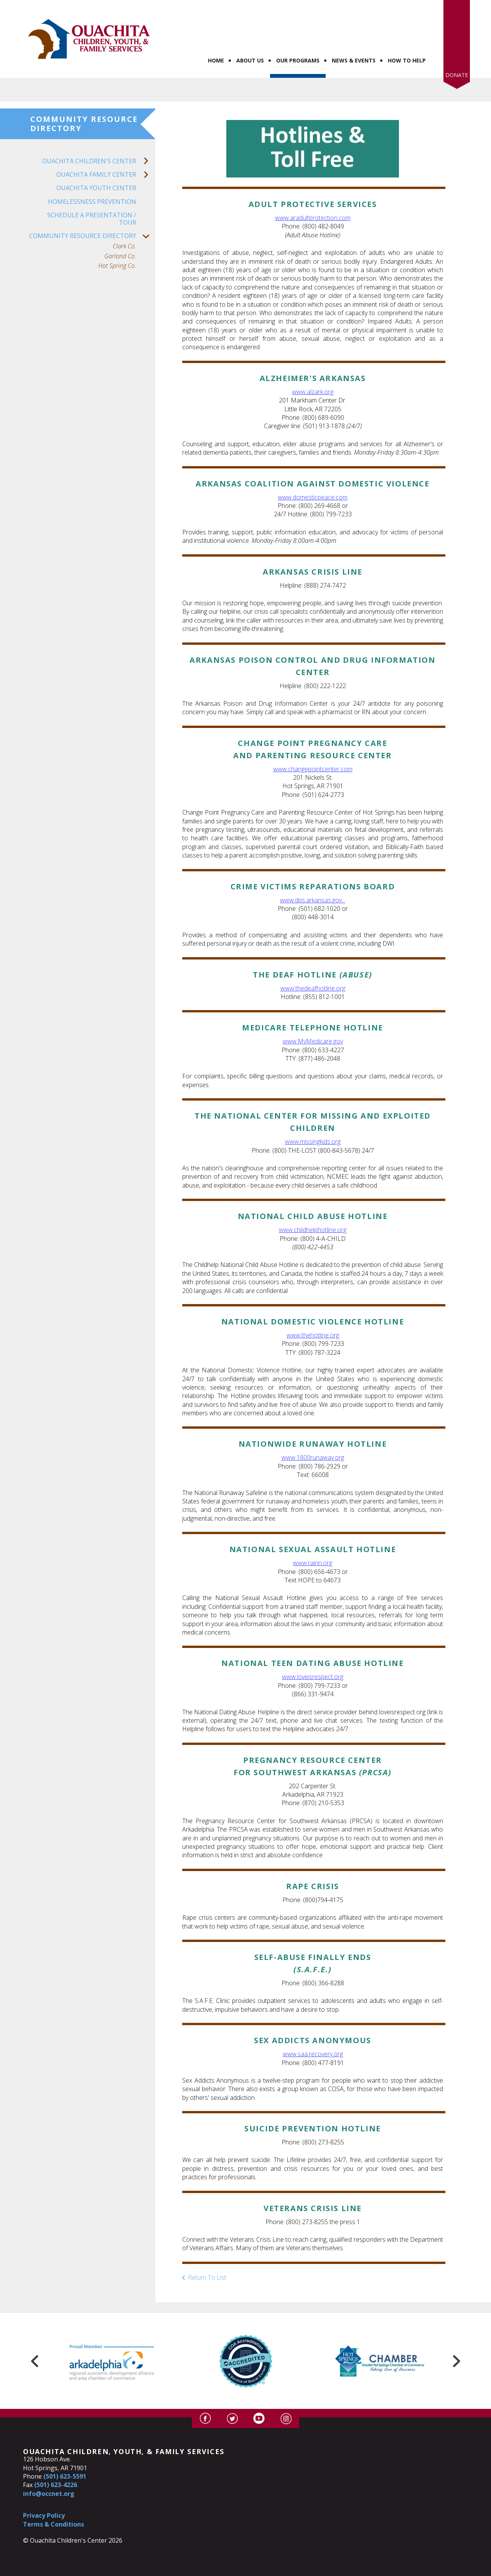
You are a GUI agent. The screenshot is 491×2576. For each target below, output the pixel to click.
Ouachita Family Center (105, 150)
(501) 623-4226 (55, 2460)
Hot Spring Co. (117, 241)
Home (216, 35)
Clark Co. (124, 221)
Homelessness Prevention (92, 176)
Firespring (260, 2568)
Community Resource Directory (92, 211)
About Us (250, 35)
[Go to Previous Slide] (35, 2336)
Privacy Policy (44, 2491)
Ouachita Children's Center (98, 136)
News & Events (354, 35)
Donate (456, 50)
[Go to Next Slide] (456, 2336)
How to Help (407, 35)
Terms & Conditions (53, 2499)
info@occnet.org (48, 2469)
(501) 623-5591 (64, 2452)
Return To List (207, 2253)
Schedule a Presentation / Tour (91, 194)
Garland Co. (120, 231)
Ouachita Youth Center (96, 163)
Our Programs (298, 35)
